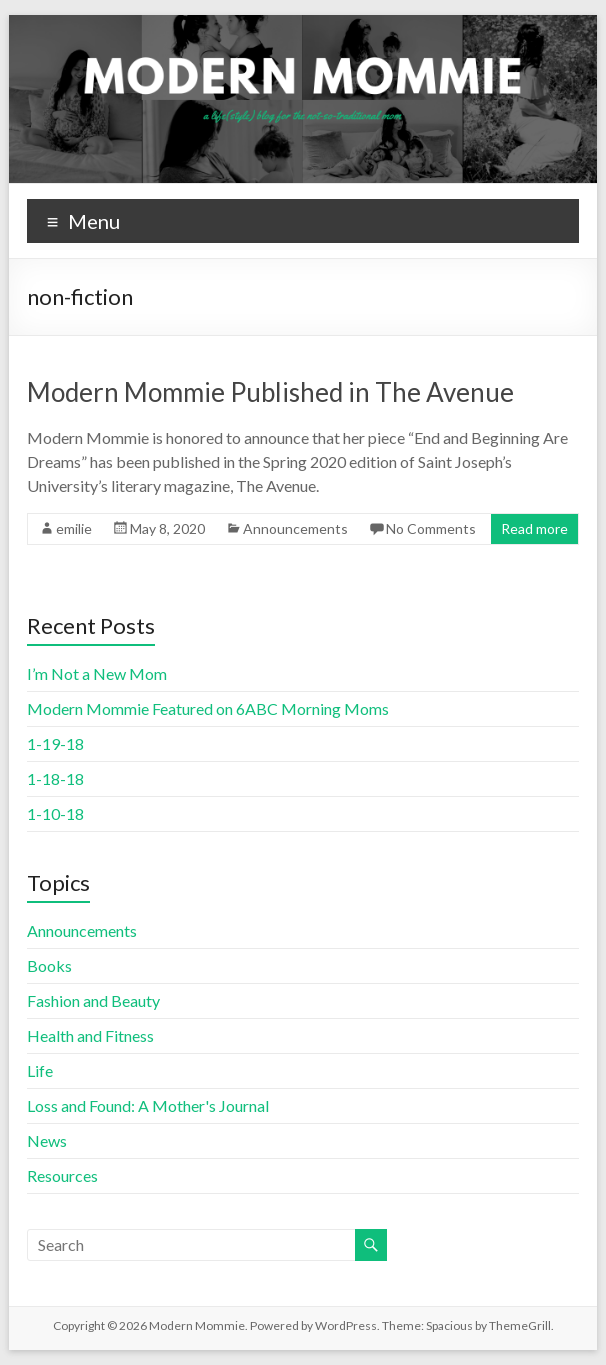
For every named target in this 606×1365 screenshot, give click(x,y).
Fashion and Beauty (93, 1000)
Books (49, 965)
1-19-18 (55, 743)
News (47, 1140)
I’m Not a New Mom (97, 673)
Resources (62, 1175)
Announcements (295, 528)
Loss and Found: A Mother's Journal (148, 1105)
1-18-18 (55, 778)
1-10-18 (55, 813)
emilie (74, 528)
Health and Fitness (90, 1035)
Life (40, 1070)
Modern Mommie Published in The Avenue (270, 392)
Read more (534, 528)
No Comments (431, 528)
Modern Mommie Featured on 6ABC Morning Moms (208, 708)
